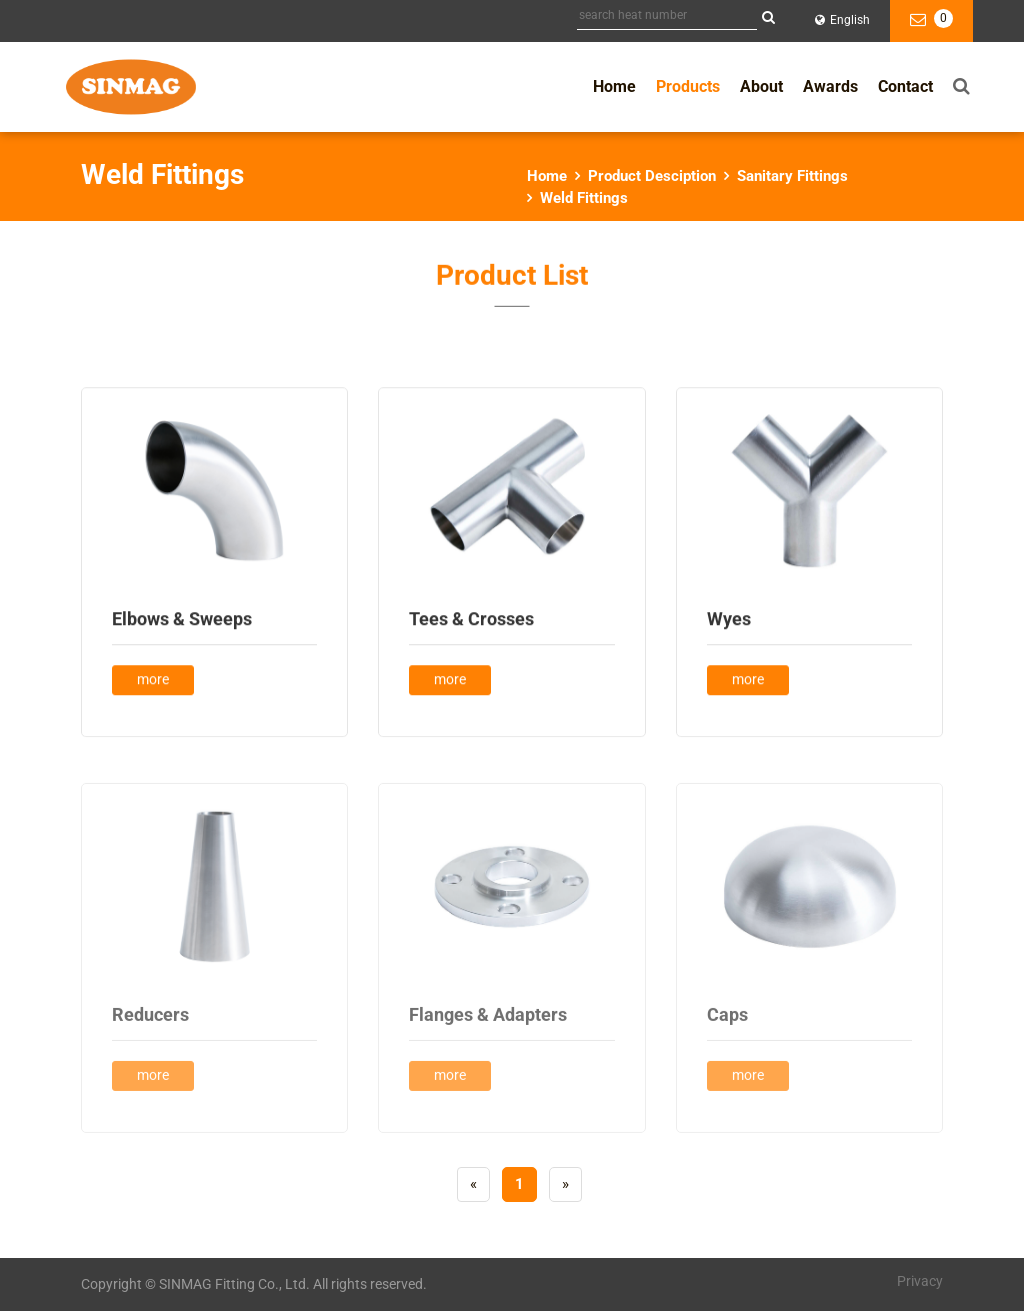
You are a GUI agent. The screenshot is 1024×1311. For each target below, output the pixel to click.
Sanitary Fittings (792, 176)
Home (614, 86)
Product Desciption (652, 176)
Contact (905, 86)
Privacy (920, 1281)
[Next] (565, 1184)
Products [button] (688, 86)
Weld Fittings (584, 198)
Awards (830, 86)
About (761, 86)
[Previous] (473, 1184)
